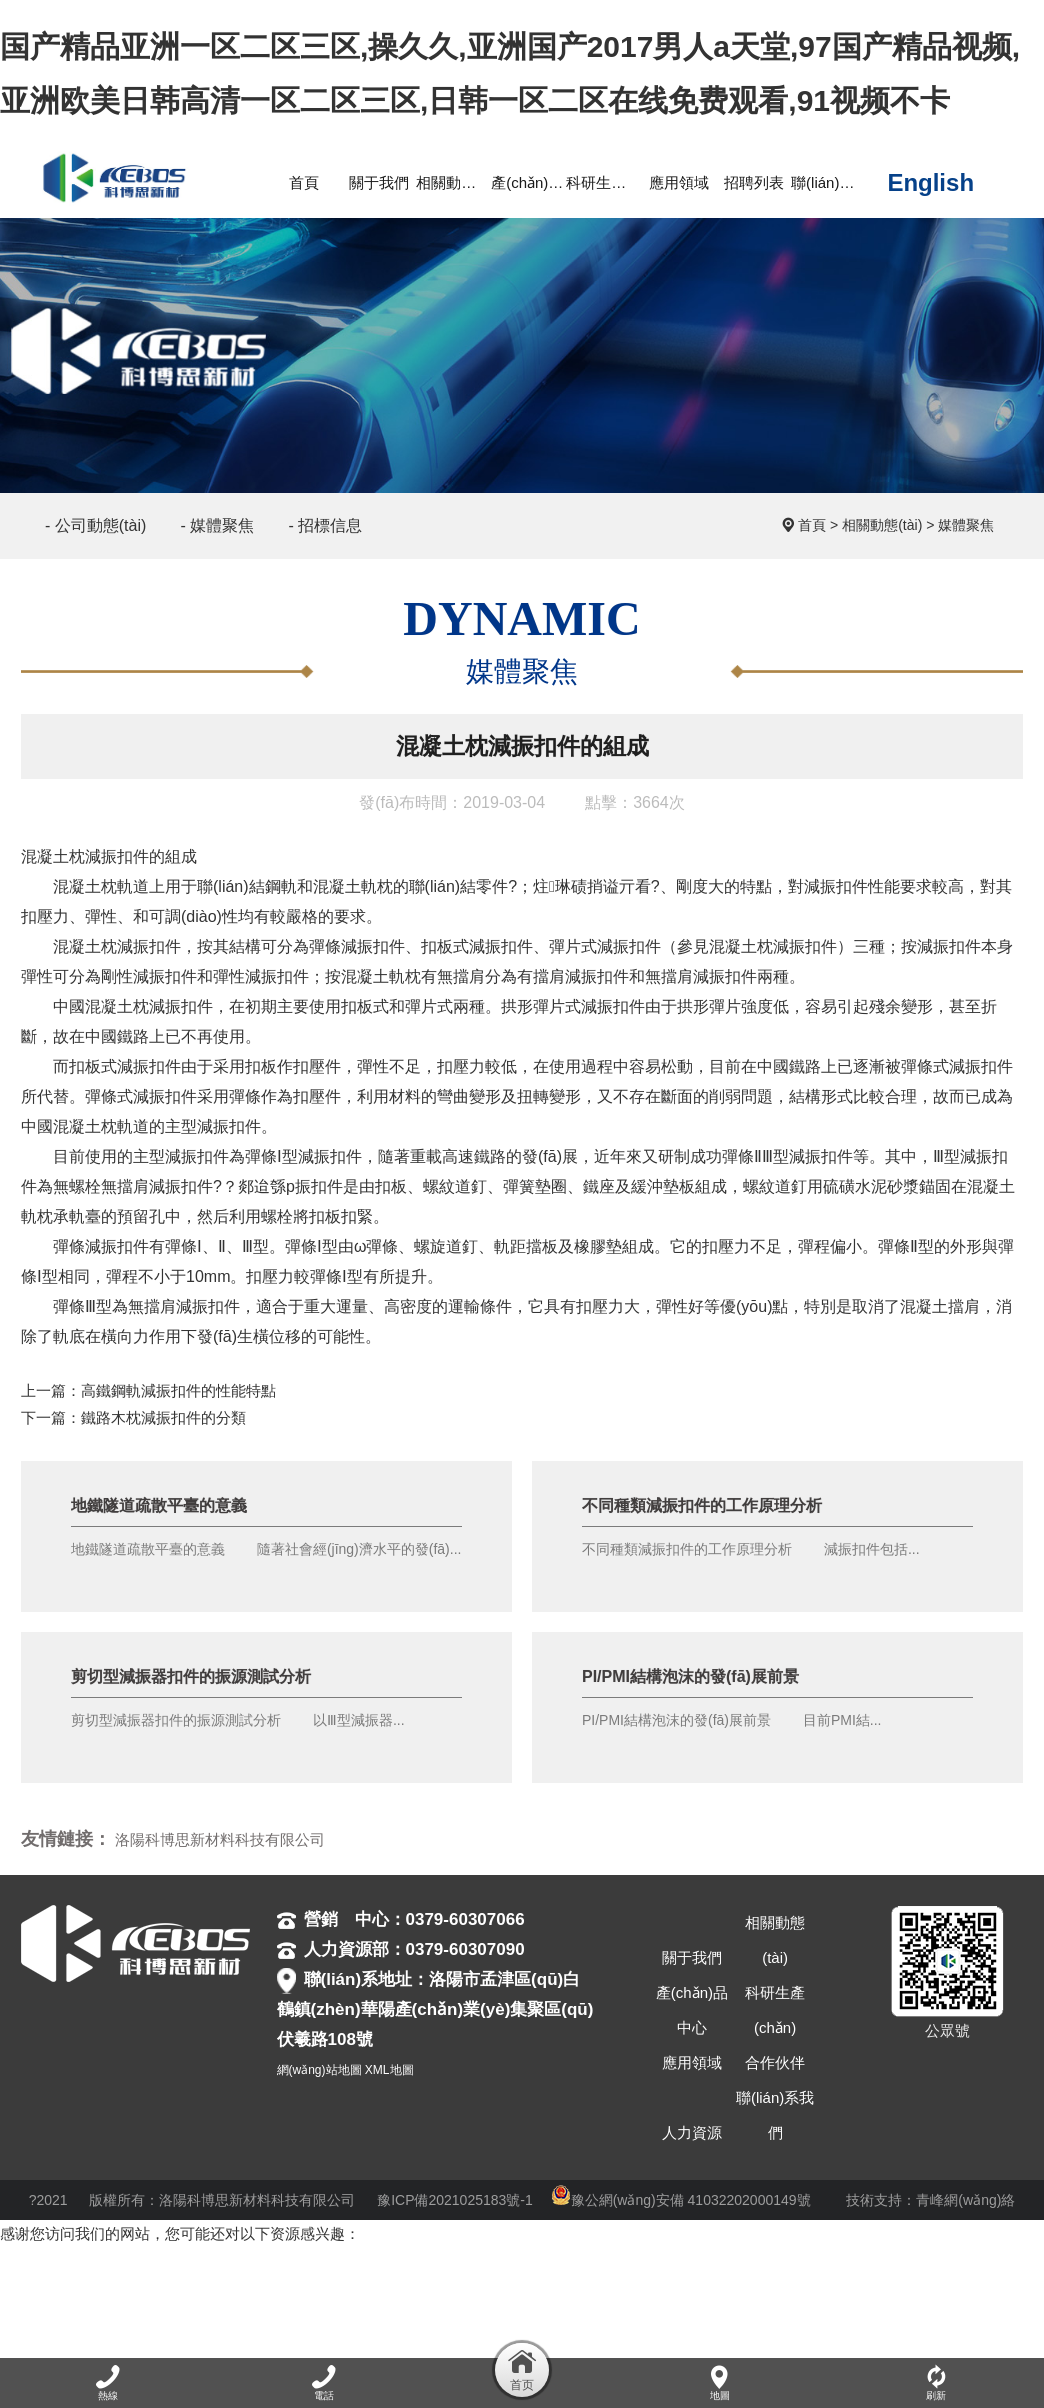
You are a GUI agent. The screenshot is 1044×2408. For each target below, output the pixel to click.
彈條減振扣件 (357, 946)
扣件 (224, 1306)
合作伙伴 (775, 2062)
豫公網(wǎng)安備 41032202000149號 (681, 2200)
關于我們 (692, 1957)
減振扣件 (117, 856)
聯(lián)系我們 (775, 2115)
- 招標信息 (325, 525)
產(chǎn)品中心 (692, 2010)
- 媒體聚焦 (218, 525)
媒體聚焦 (966, 525)
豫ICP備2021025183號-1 (455, 2200)
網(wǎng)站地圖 (319, 2070)
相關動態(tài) (882, 525)
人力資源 (692, 2132)
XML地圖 (389, 2070)
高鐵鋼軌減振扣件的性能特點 (178, 1390)
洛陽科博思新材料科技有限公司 (220, 1839)
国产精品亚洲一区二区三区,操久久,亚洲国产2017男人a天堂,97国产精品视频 (253, 2260)
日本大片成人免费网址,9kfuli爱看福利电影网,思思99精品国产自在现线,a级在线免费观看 (449, 2314)
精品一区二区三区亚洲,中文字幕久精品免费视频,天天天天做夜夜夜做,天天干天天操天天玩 (299, 2287)
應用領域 (692, 2062)
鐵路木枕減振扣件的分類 (163, 1417)
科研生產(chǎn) (775, 2010)
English (930, 183)
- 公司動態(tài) (95, 525)
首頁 (812, 525)
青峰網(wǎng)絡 (965, 2200)
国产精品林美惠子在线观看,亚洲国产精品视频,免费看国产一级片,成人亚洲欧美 (694, 2341)
